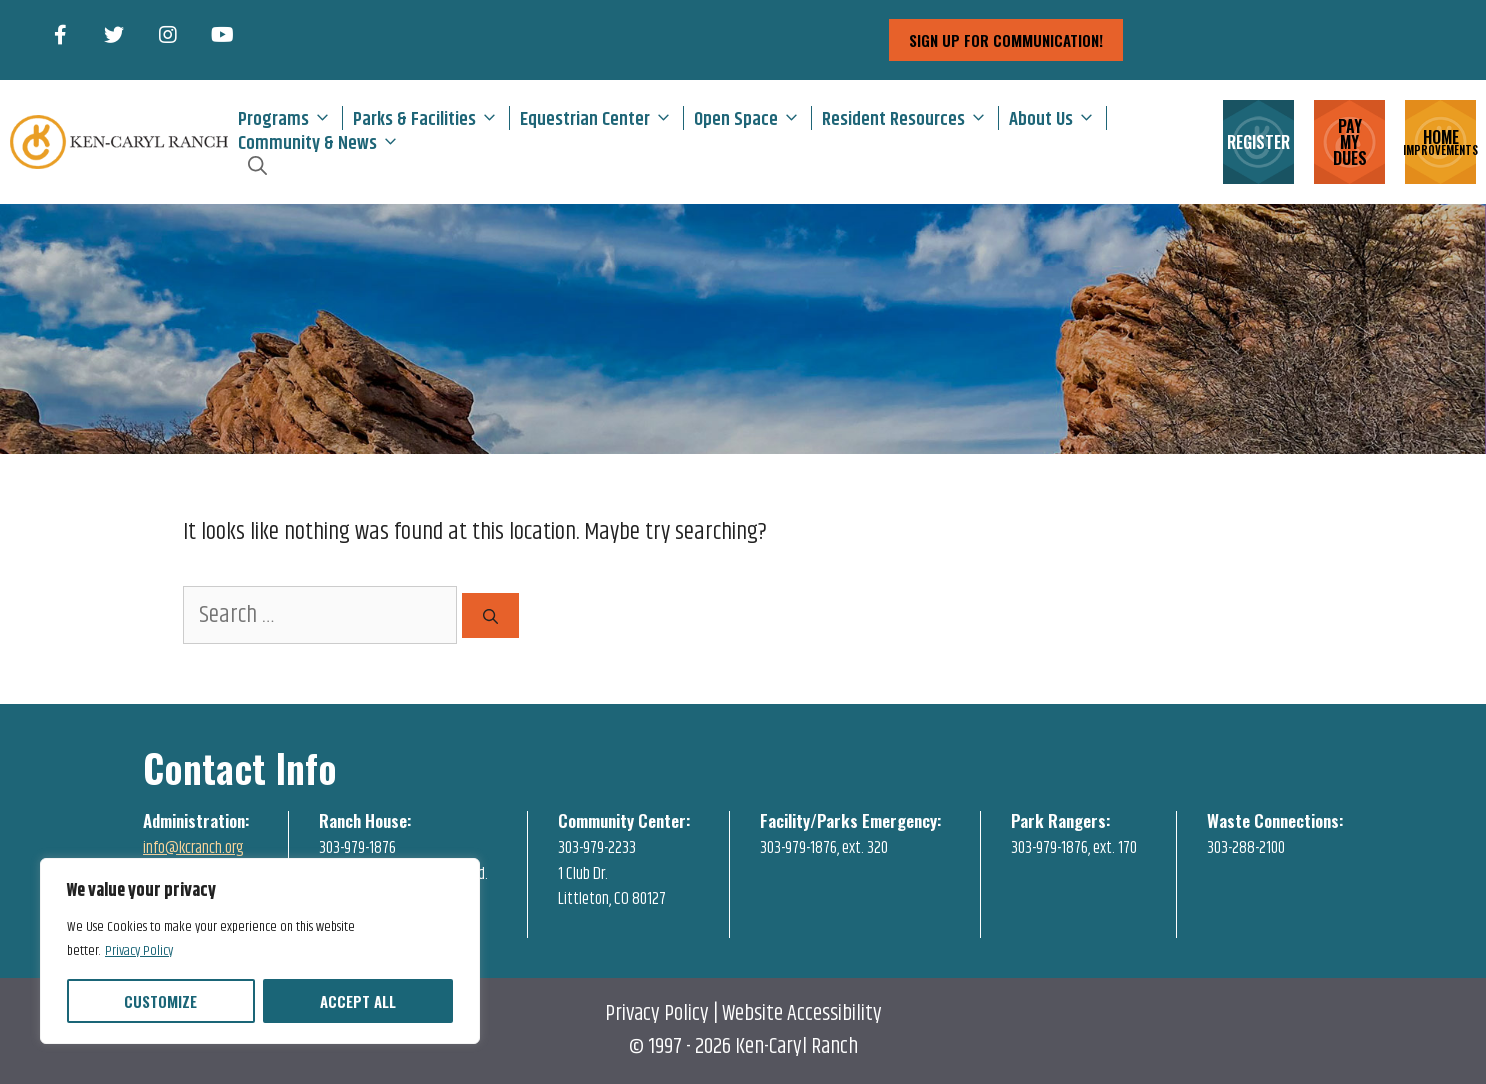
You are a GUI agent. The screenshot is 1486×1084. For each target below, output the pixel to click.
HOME (1440, 140)
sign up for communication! (1006, 40)
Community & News (324, 142)
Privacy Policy (139, 951)
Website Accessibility (802, 1014)
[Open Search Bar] (257, 166)
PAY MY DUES (1350, 142)
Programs (290, 118)
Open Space (752, 118)
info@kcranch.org (193, 848)
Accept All (358, 1001)
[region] (260, 951)
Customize (160, 1001)
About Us (1057, 118)
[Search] (490, 615)
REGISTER (1258, 142)
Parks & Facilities (431, 118)
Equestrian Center (601, 118)
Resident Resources (910, 118)
